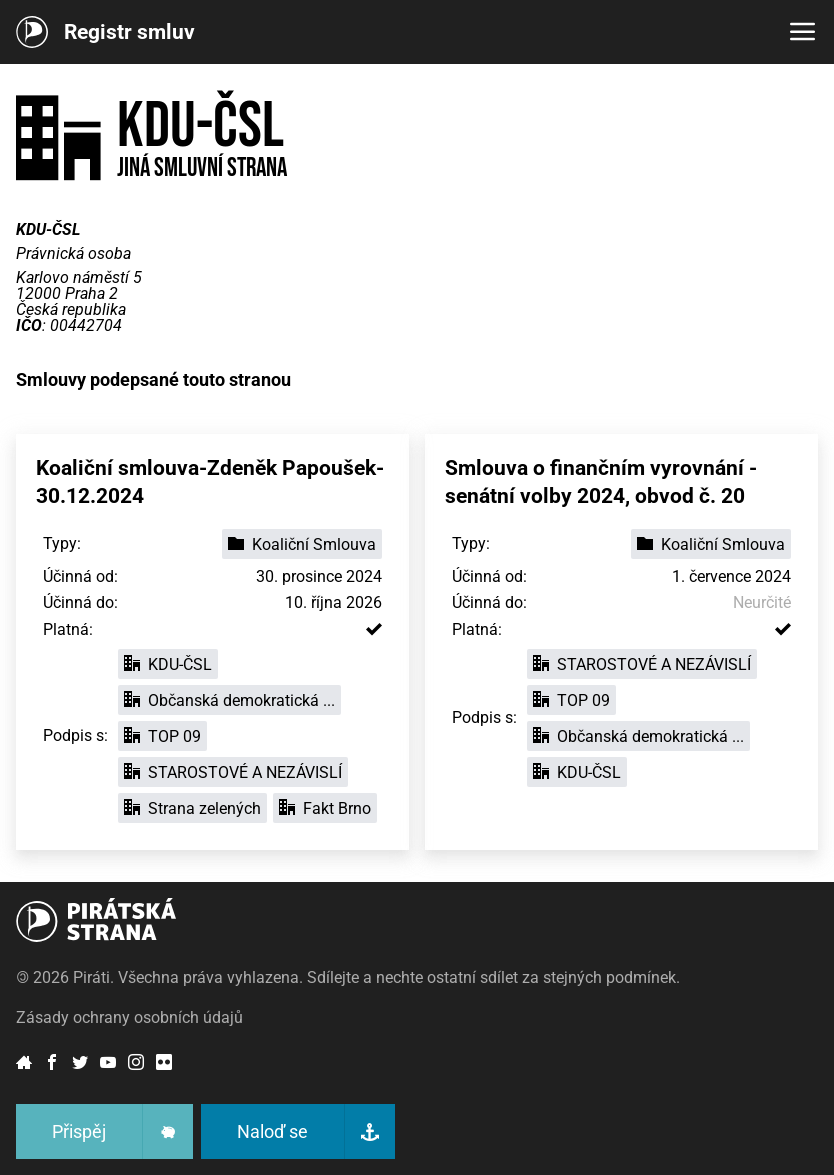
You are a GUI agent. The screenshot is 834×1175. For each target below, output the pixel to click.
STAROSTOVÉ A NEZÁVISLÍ (233, 772)
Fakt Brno (325, 808)
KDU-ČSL (168, 664)
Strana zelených (192, 808)
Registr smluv (129, 32)
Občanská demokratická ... (229, 700)
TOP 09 (162, 736)
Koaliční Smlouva (302, 544)
